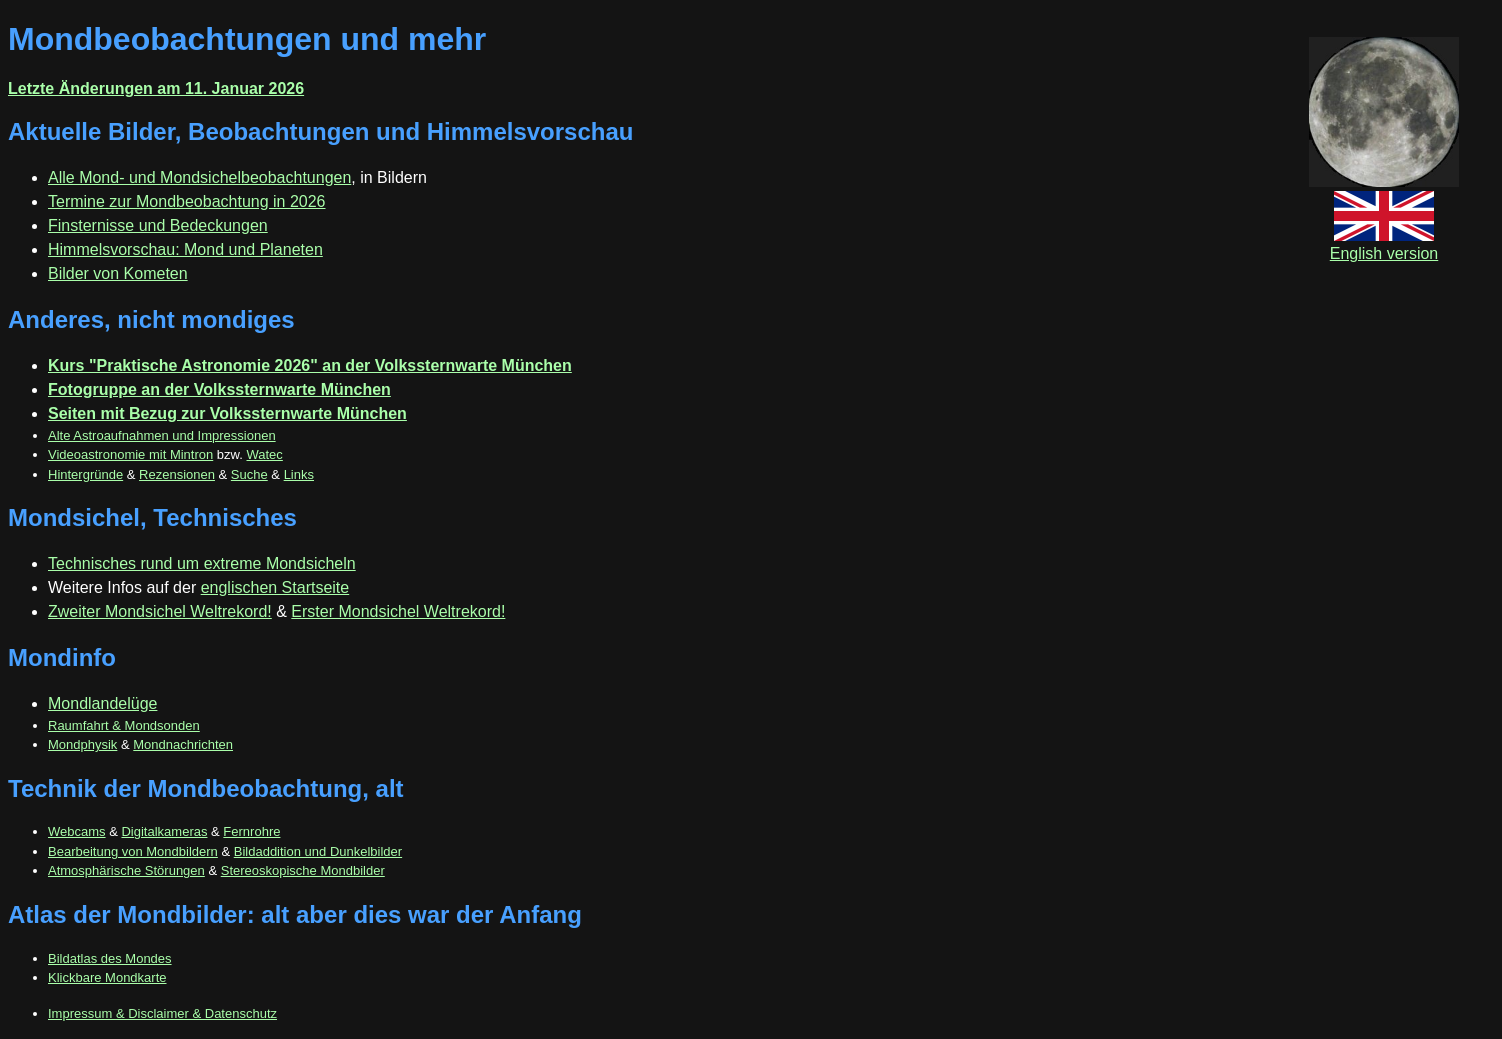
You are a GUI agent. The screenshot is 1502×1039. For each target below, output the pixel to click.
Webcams (77, 831)
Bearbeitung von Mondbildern (133, 851)
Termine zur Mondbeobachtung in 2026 (187, 201)
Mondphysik (82, 744)
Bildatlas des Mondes (110, 958)
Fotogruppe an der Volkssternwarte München (219, 389)
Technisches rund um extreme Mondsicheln (202, 563)
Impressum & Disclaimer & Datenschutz (162, 1013)
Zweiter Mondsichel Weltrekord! (160, 611)
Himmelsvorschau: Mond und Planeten (185, 249)
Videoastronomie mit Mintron (130, 454)
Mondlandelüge (102, 703)
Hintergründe (85, 474)
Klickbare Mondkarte (107, 977)
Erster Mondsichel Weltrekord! (398, 611)
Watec (264, 454)
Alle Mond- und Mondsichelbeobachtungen (199, 177)
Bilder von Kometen (118, 273)
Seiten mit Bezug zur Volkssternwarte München (227, 413)
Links (299, 474)
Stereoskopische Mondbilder (303, 870)
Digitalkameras (164, 831)
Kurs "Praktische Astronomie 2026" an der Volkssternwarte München (310, 365)
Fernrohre (251, 831)
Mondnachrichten (183, 744)
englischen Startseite (275, 587)
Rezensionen (177, 474)
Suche (249, 474)
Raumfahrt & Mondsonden (124, 725)
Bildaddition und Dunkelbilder (318, 851)
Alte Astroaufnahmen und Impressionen (162, 435)
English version (1384, 244)
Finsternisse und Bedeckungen (158, 225)
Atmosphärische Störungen (126, 870)
